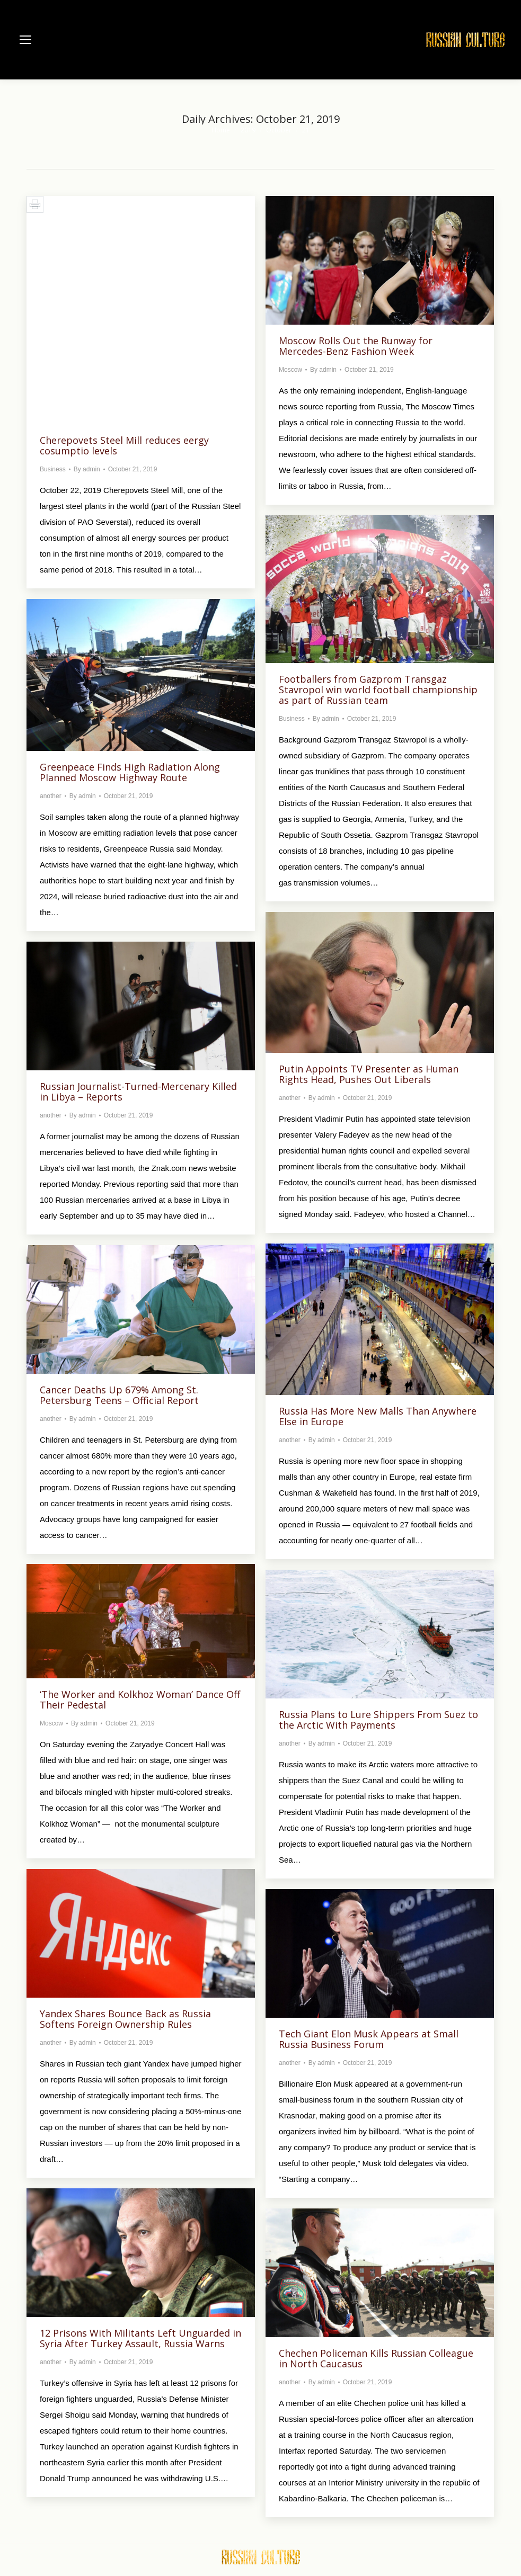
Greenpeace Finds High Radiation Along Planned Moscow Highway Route (130, 772)
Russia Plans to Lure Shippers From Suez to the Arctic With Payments (378, 1719)
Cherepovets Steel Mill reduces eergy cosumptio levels (124, 445)
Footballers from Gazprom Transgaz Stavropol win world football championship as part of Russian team (378, 689)
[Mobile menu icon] (25, 39)
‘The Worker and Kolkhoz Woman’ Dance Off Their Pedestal (140, 1699)
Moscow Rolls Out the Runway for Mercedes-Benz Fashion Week (355, 345)
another (50, 796)
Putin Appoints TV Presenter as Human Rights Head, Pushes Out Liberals (368, 1074)
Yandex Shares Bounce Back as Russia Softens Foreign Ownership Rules (125, 2019)
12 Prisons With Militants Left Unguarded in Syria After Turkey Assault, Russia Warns (140, 2338)
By (87, 469)
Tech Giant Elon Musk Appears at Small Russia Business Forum (368, 2039)
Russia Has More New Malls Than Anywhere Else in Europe (377, 1416)
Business (53, 469)
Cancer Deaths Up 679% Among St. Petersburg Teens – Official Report (119, 1395)
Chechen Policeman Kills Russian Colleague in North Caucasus (376, 2358)
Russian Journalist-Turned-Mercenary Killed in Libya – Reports (138, 1091)
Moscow (290, 369)
